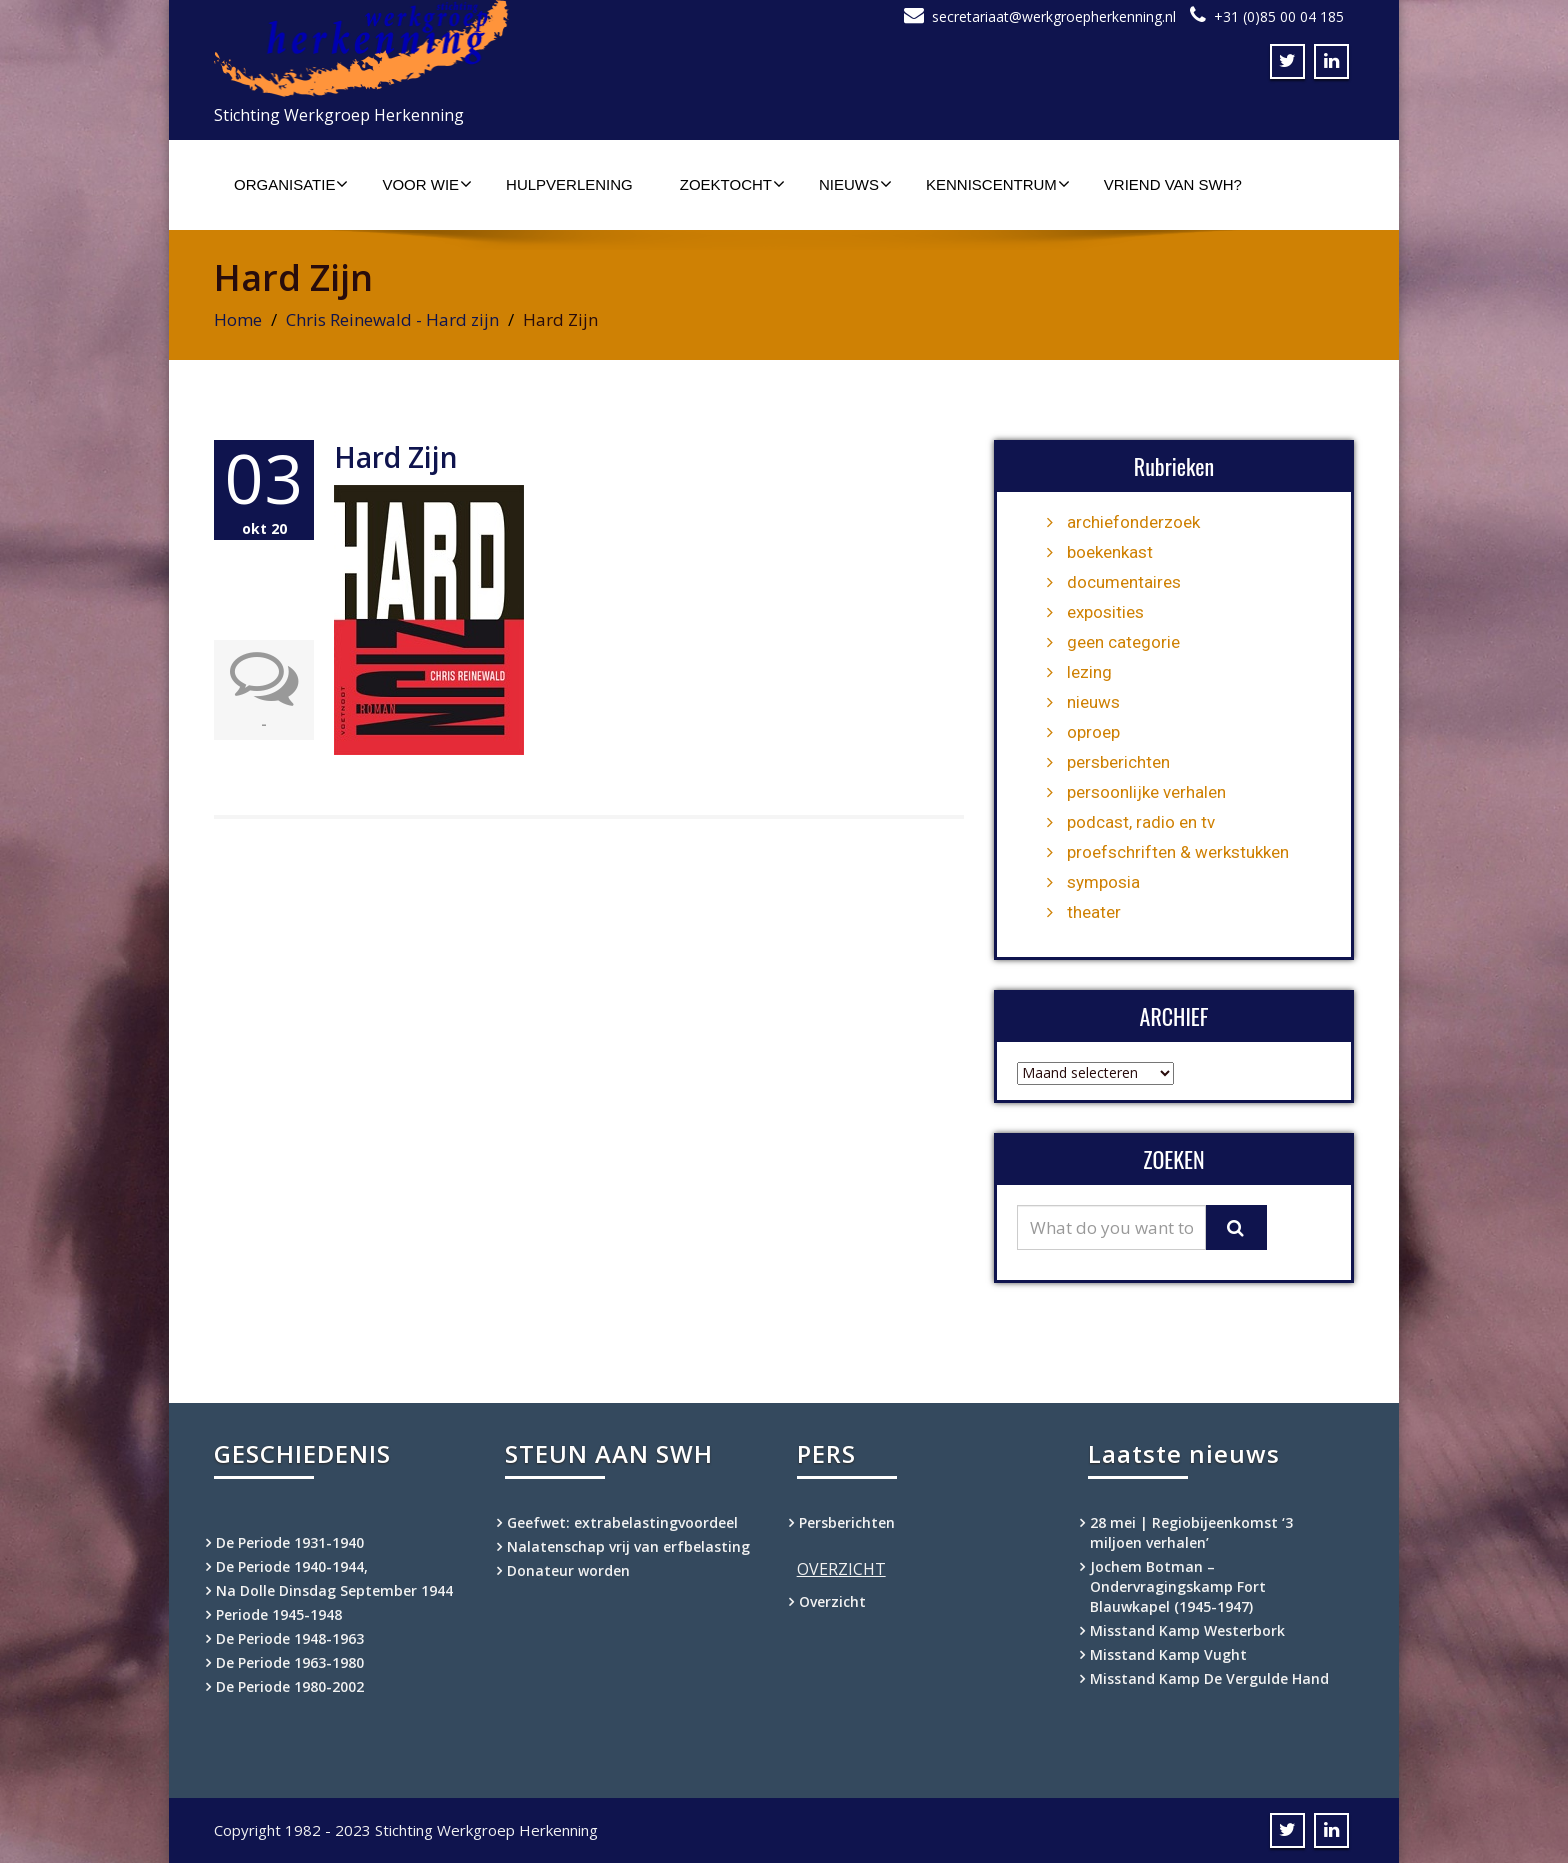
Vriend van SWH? (1173, 184)
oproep (1093, 732)
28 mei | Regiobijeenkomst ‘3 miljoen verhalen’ (1191, 1532)
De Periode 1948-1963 (290, 1638)
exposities (1105, 612)
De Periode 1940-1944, (292, 1566)
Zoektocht (732, 184)
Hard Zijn (396, 457)
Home (238, 319)
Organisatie (291, 184)
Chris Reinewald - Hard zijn (392, 319)
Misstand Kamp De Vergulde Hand (1209, 1678)
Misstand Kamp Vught (1168, 1654)
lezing (1089, 672)
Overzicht (832, 1601)
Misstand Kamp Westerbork (1187, 1630)
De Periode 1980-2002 (290, 1686)
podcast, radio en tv (1141, 822)
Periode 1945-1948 (279, 1614)
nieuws (1093, 702)
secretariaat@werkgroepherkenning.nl (1054, 16)
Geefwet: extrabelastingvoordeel (622, 1522)
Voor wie (427, 184)
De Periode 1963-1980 (290, 1662)
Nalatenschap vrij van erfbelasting (628, 1546)
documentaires (1124, 582)
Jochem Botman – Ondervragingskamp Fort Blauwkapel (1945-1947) (1178, 1586)
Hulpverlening (569, 184)
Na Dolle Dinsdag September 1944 (334, 1590)
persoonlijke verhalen (1146, 792)
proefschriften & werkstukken (1178, 852)
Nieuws (855, 184)
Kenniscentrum (998, 184)
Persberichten (847, 1522)
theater (1094, 912)
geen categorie (1123, 642)
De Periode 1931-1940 (290, 1542)
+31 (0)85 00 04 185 (1279, 16)
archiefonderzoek (1133, 522)
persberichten (1118, 762)
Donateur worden (568, 1570)
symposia (1103, 882)
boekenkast (1110, 552)
